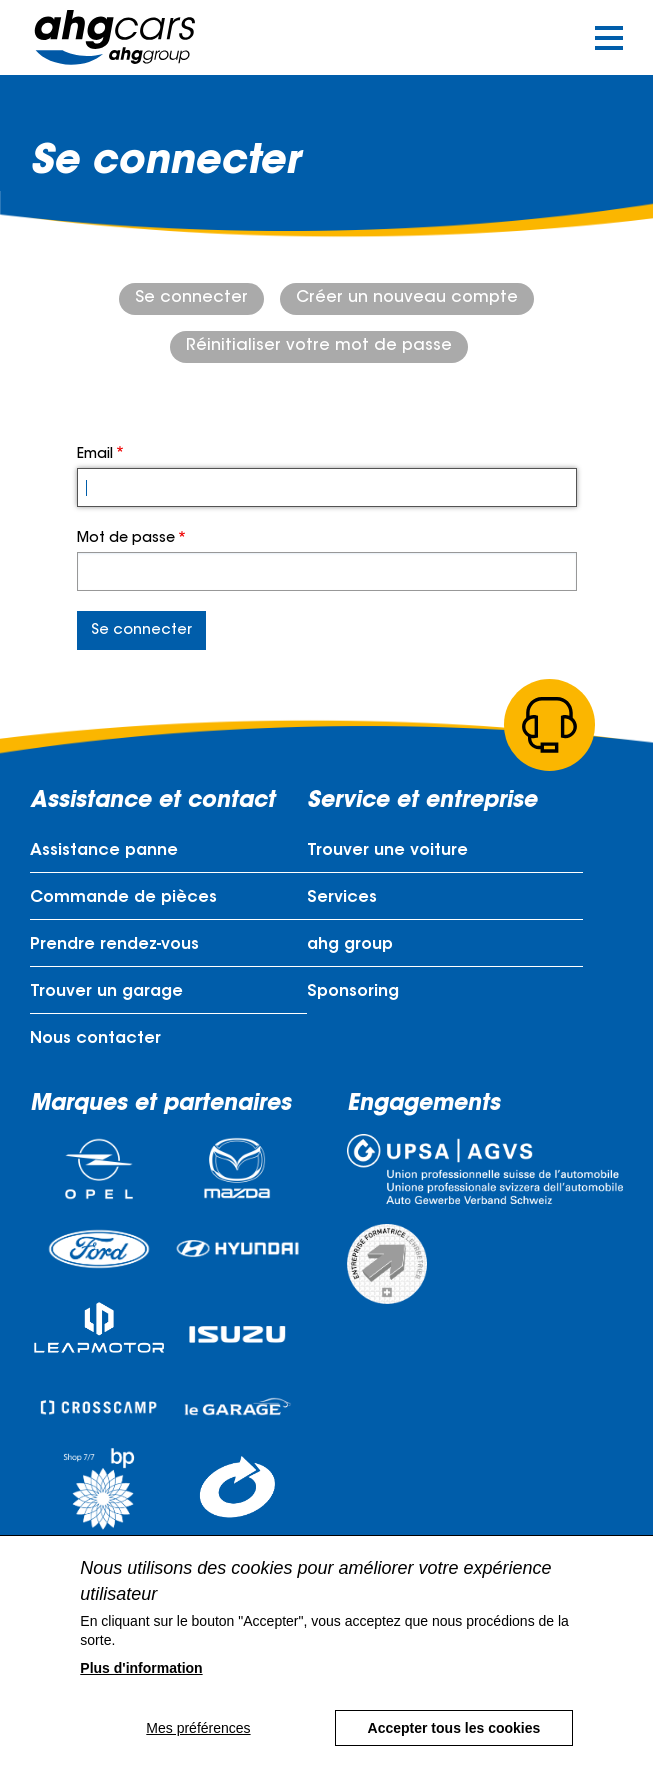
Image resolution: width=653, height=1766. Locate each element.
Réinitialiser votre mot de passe (319, 346)
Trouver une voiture (387, 851)
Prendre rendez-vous (114, 945)
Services (342, 898)
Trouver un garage (106, 992)
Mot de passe (126, 539)
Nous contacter (95, 1039)
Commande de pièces (123, 898)
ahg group (350, 945)
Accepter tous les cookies (454, 1728)
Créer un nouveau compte (407, 298)
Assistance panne (104, 851)
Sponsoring (353, 992)
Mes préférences (198, 1728)
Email (95, 455)
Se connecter (191, 298)
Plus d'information (141, 1668)
